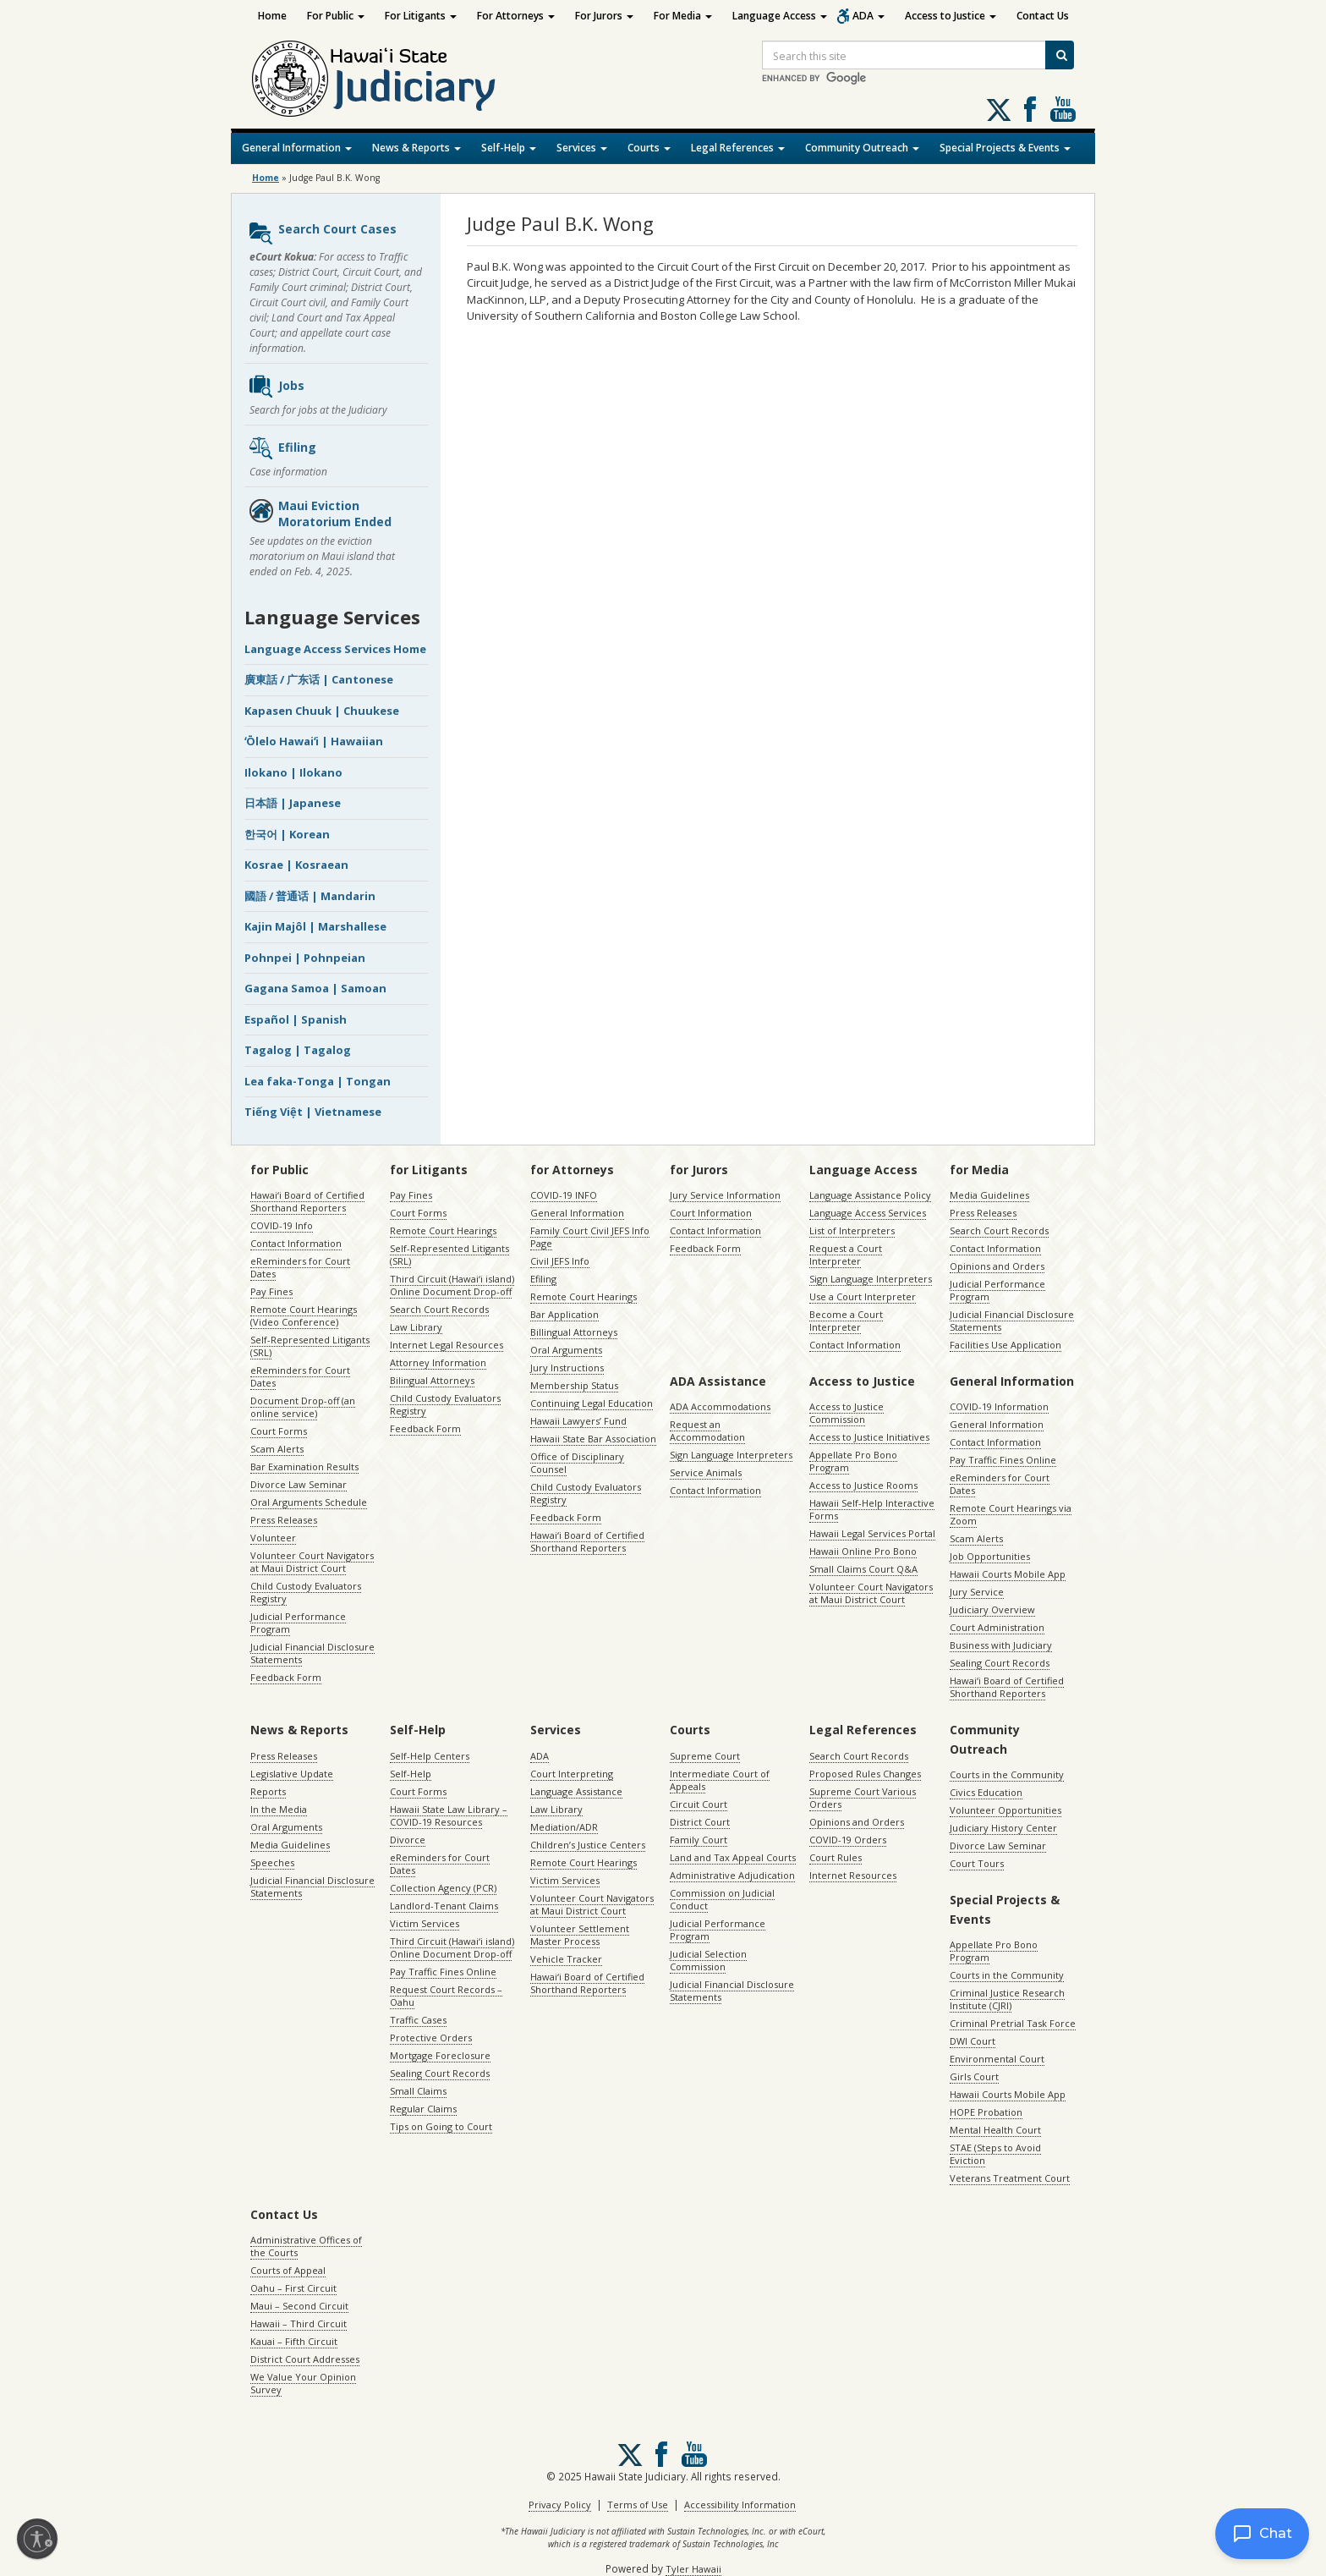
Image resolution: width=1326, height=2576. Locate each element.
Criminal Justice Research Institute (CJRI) (1007, 1999)
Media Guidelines (989, 1195)
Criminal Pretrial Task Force (1013, 2023)
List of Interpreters (852, 1230)
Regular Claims (423, 2108)
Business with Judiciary (1001, 1645)
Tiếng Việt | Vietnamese (312, 1111)
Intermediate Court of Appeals (720, 1780)
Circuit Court (698, 1804)
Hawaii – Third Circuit (298, 2323)
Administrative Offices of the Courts (306, 2246)
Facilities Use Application (1005, 1344)
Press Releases (283, 1519)
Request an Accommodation (707, 1430)
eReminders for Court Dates (300, 1267)
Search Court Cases (322, 233)
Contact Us (1042, 15)
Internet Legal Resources (446, 1344)
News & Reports (416, 147)
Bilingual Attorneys (432, 1380)
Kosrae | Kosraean (296, 864)
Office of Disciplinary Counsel (577, 1462)
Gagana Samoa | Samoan (315, 988)
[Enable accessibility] (37, 2538)
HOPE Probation (986, 2112)
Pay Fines (271, 1291)
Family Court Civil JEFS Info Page (589, 1237)
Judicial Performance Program (298, 1622)
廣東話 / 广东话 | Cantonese (318, 679)
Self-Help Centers (429, 1755)
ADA (868, 15)
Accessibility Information (740, 2504)
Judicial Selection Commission (708, 1960)
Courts (649, 147)
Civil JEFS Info (559, 1261)
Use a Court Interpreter (862, 1296)
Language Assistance (576, 1791)
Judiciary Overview (992, 1609)
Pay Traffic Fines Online (1003, 1459)
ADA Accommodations (720, 1406)
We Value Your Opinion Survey (303, 2383)
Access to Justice (950, 15)
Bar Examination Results (304, 1466)
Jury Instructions (567, 1367)
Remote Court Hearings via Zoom (1010, 1514)
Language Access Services (867, 1212)
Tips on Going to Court (441, 2126)
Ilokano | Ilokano (293, 772)
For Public (335, 15)
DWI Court (972, 2041)
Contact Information (296, 1243)
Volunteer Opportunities (1005, 1810)
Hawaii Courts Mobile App (1008, 1574)
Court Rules (835, 1857)
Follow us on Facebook (1030, 109)
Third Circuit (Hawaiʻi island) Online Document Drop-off (452, 1285)
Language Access (779, 15)
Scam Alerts (277, 1448)
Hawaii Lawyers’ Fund (578, 1420)
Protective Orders (431, 2037)
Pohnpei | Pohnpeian (304, 957)
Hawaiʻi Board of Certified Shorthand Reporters (307, 1201)
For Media (683, 15)
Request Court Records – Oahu (446, 1995)
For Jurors (604, 15)
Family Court (698, 1839)
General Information (297, 147)
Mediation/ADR (564, 1827)
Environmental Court (997, 2058)
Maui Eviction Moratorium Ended (320, 513)
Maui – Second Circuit (299, 2305)
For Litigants (421, 15)
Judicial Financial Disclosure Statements (312, 1653)
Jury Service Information (725, 1195)
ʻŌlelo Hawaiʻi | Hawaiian (313, 741)
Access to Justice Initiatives (869, 1437)
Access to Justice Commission (846, 1412)
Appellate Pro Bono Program (853, 1461)
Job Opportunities (990, 1556)
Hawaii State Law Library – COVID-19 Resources (448, 1815)
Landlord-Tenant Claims (444, 1905)
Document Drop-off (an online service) (302, 1407)
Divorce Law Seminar (298, 1484)
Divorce (407, 1839)
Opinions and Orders (997, 1266)
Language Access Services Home (335, 648)
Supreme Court (705, 1755)
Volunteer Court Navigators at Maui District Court (312, 1561)
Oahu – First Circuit (293, 2288)
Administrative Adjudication (732, 1875)
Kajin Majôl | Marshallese (315, 926)
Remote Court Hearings (443, 1230)
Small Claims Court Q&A (863, 1569)
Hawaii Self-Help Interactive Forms (871, 1509)
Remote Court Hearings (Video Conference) (303, 1315)
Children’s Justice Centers (587, 1844)
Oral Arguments (566, 1349)
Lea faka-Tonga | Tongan (317, 1081)
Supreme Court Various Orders (862, 1797)
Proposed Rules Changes (865, 1773)
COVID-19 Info (281, 1225)
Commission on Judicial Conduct (722, 1899)
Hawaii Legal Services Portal (872, 1533)
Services (581, 147)
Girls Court (974, 2076)
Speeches (272, 1862)
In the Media (278, 1809)
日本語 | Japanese (292, 802)
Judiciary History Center (1003, 1827)
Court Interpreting (571, 1773)
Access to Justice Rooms (863, 1485)
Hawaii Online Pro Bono (863, 1551)
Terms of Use (637, 2504)
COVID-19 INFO (563, 1195)
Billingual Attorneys (573, 1332)
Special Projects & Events (1005, 147)
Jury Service (977, 1591)
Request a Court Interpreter (845, 1254)
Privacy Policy (560, 2504)
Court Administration (997, 1627)
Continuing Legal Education (591, 1403)
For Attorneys (516, 15)
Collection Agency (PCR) (443, 1887)
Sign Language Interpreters (870, 1278)
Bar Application (564, 1314)
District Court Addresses (304, 2359)
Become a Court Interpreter (846, 1320)
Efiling (282, 448)
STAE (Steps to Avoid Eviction (995, 2154)
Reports (268, 1791)
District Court (700, 1821)
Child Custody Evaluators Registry (305, 1592)
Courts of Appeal (288, 2270)
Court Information (711, 1212)
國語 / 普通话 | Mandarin (309, 896)
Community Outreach (862, 147)
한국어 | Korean (287, 834)
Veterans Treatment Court (1010, 2178)
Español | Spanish (295, 1019)
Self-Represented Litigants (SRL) (310, 1346)
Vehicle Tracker (566, 1959)
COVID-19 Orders (847, 1839)
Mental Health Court (995, 2129)
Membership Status (574, 1385)
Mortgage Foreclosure (440, 2055)
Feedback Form (285, 1677)
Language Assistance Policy (870, 1195)
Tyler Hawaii (693, 2568)
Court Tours (977, 1863)
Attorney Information (438, 1362)
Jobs (276, 386)
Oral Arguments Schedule (308, 1502)
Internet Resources (852, 1875)
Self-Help (508, 147)
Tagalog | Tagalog (297, 1049)
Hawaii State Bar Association (593, 1438)
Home (272, 15)
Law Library (416, 1327)
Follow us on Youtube (1063, 109)
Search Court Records (439, 1309)
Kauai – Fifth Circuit (293, 2341)
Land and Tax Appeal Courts (733, 1857)
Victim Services (424, 1923)
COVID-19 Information (999, 1406)
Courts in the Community (1007, 1774)
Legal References (738, 147)
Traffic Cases (418, 2019)
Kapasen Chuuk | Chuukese (321, 710)
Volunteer (273, 1537)
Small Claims (418, 2090)
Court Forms (278, 1431)
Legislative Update (291, 1773)
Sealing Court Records (999, 1662)
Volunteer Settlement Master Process (579, 1934)
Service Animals (706, 1472)
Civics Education (986, 1792)
